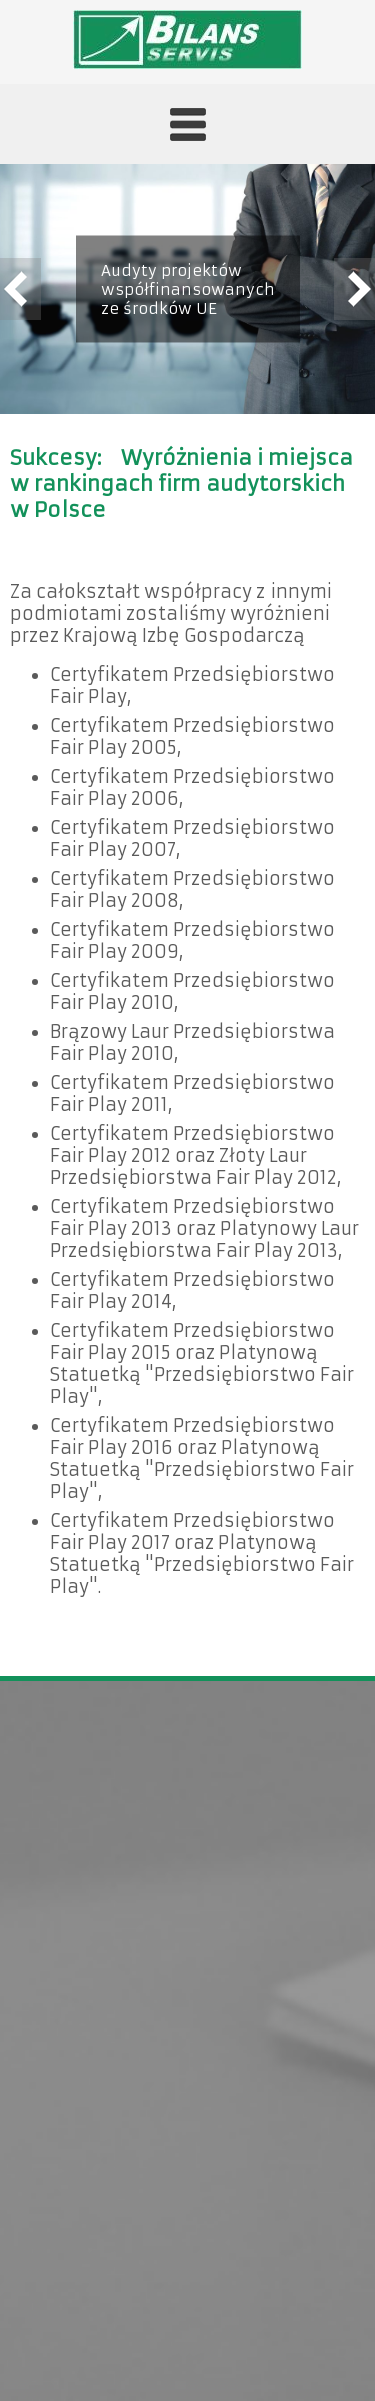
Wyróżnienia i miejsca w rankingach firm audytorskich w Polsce (181, 484)
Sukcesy (53, 458)
